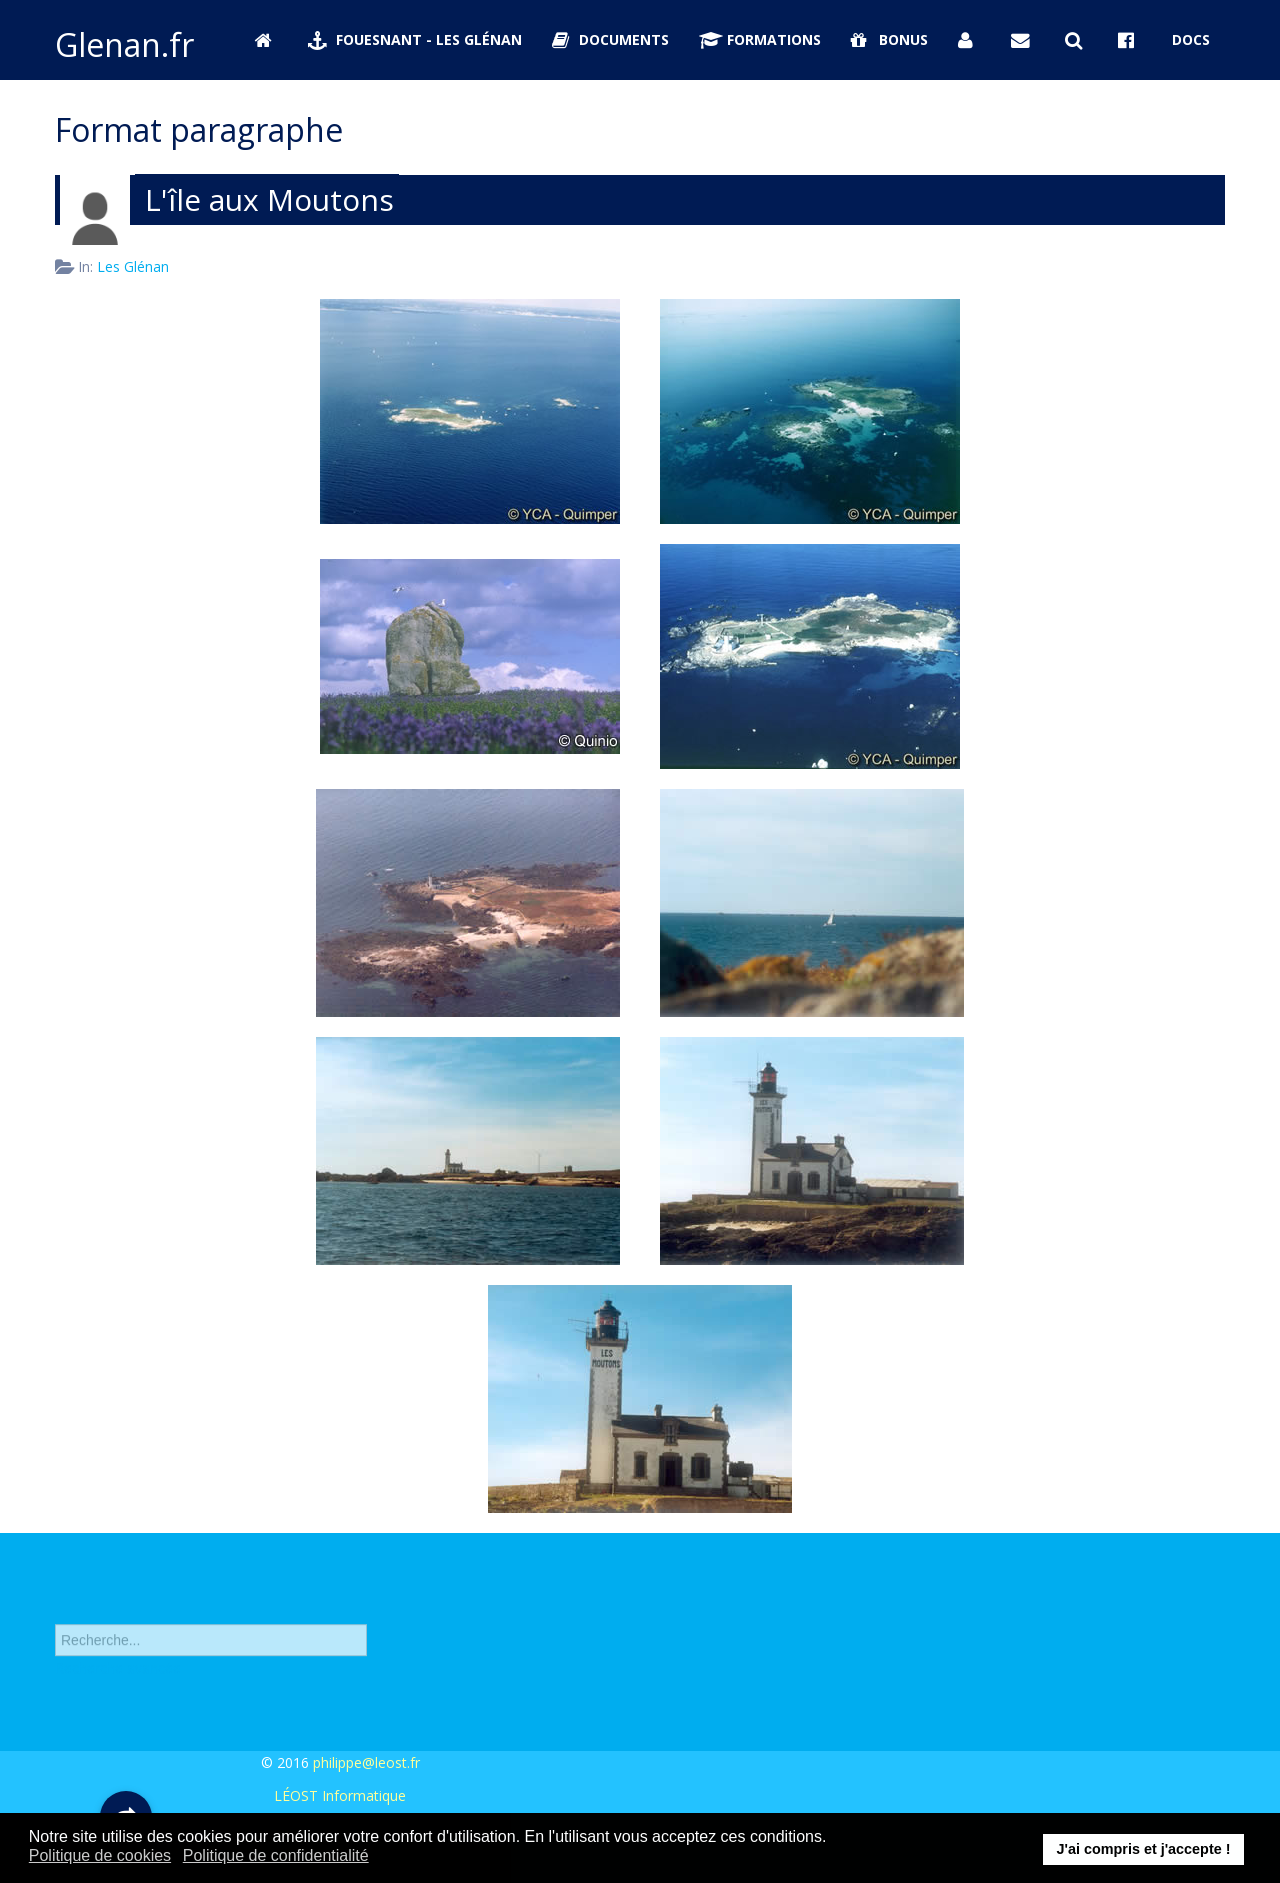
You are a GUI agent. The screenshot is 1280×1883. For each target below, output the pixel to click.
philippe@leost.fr (366, 1762)
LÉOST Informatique (340, 1795)
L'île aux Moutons (269, 199)
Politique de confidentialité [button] (276, 1855)
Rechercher (55, 1608)
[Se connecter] (970, 40)
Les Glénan (133, 266)
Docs (1191, 39)
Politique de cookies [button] (100, 1855)
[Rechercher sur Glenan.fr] (1077, 40)
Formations (760, 39)
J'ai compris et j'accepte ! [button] (1143, 1849)
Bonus (889, 39)
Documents (611, 39)
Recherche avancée (118, 1674)
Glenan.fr (124, 44)
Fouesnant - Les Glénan (415, 39)
